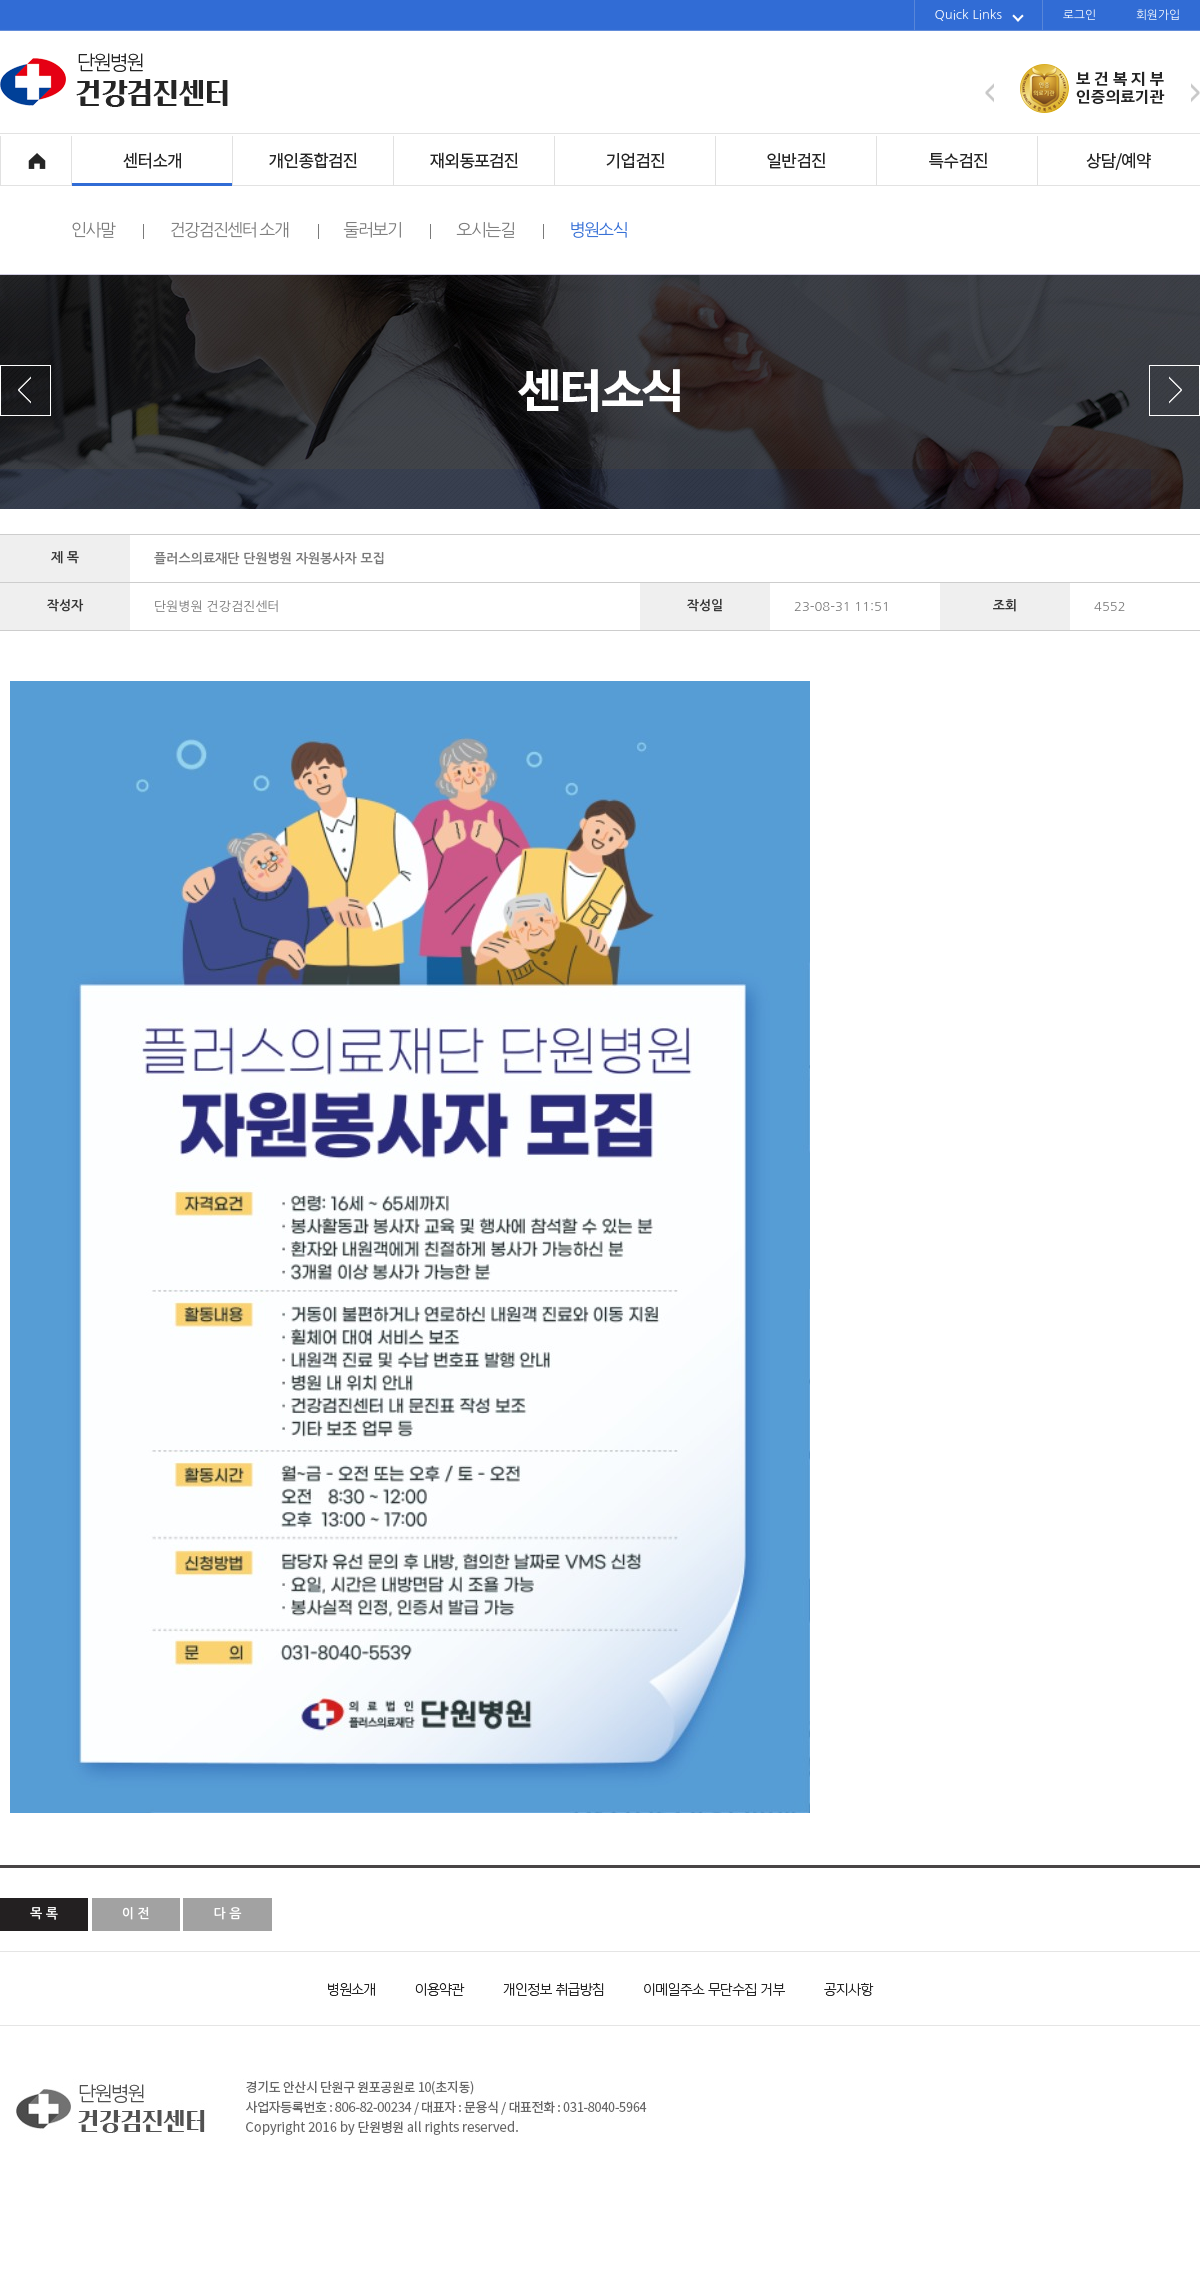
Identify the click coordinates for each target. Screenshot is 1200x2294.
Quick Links (979, 15)
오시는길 (500, 230)
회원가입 (1158, 15)
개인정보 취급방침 (545, 1987)
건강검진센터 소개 (243, 230)
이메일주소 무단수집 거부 (705, 1987)
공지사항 (835, 1987)
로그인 (1079, 15)
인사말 (107, 230)
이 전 (136, 1913)
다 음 (227, 1913)
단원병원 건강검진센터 (115, 104)
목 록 (44, 1913)
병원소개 (350, 1987)
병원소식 (598, 229)
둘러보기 (388, 230)
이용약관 (430, 1987)
